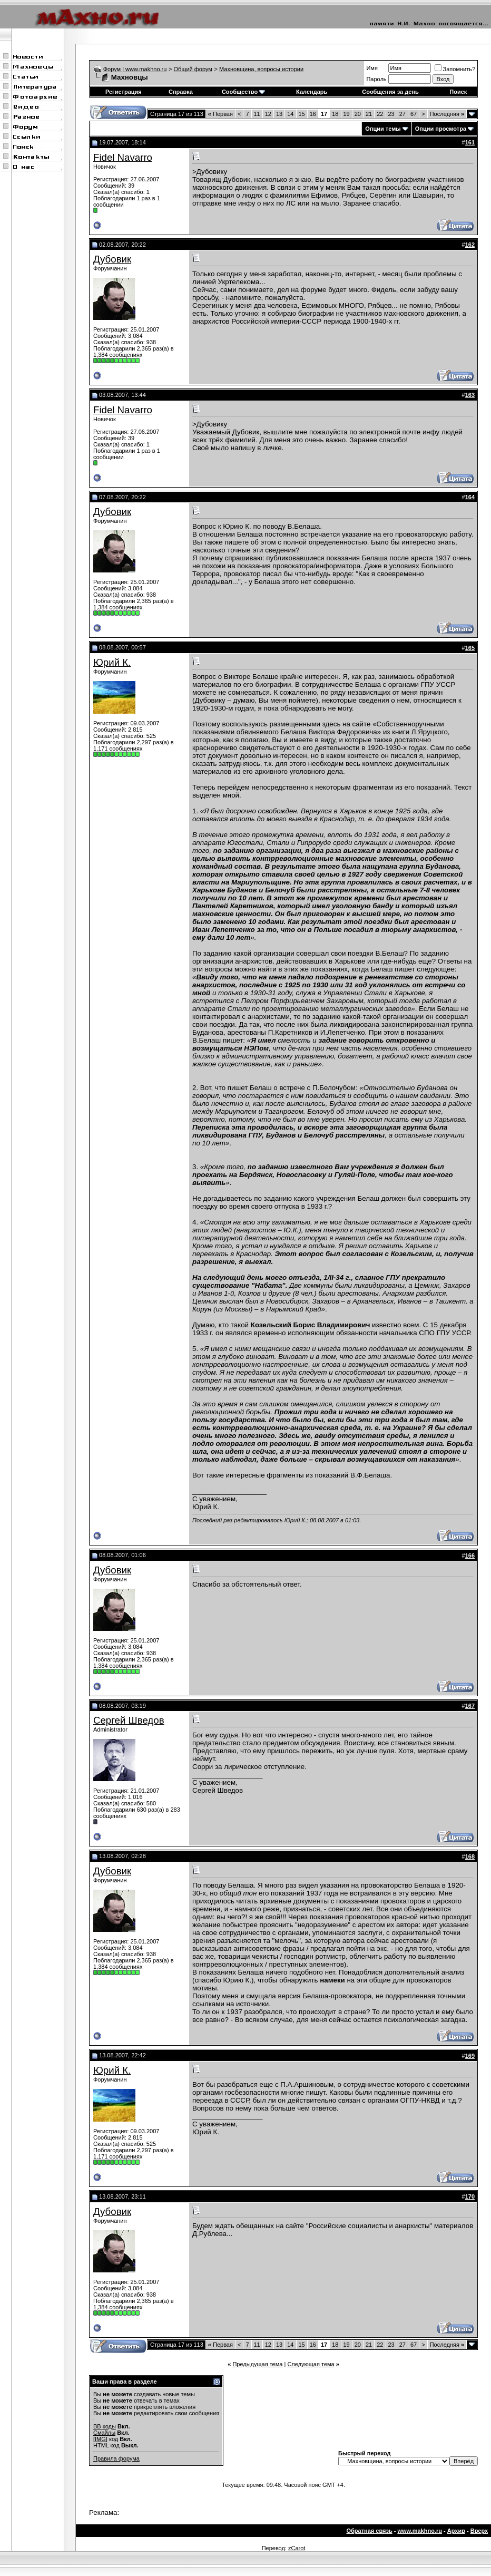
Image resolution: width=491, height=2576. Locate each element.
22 (380, 114)
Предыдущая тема (257, 2364)
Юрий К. (112, 662)
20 (358, 114)
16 (313, 114)
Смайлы (104, 2432)
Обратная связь (369, 2531)
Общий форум (193, 69)
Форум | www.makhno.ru (135, 69)
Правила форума (116, 2458)
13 (279, 114)
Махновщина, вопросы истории (261, 69)
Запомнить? (455, 69)
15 (302, 114)
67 (413, 114)
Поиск (458, 92)
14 (290, 114)
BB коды (104, 2426)
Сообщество (243, 92)
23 (391, 114)
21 (369, 114)
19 (346, 114)
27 (402, 114)
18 (335, 114)
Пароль (376, 79)
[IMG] (100, 2439)
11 (257, 114)
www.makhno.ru (419, 2531)
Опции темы (382, 128)
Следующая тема (310, 2364)
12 (268, 114)
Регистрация (123, 92)
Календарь (311, 92)
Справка (181, 92)
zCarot (296, 2548)
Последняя (447, 114)
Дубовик (112, 259)
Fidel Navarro (122, 157)
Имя (371, 68)
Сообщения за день (390, 92)
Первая (220, 114)
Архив (456, 2531)
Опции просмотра (440, 128)
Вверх (479, 2531)
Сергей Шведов (128, 1720)
